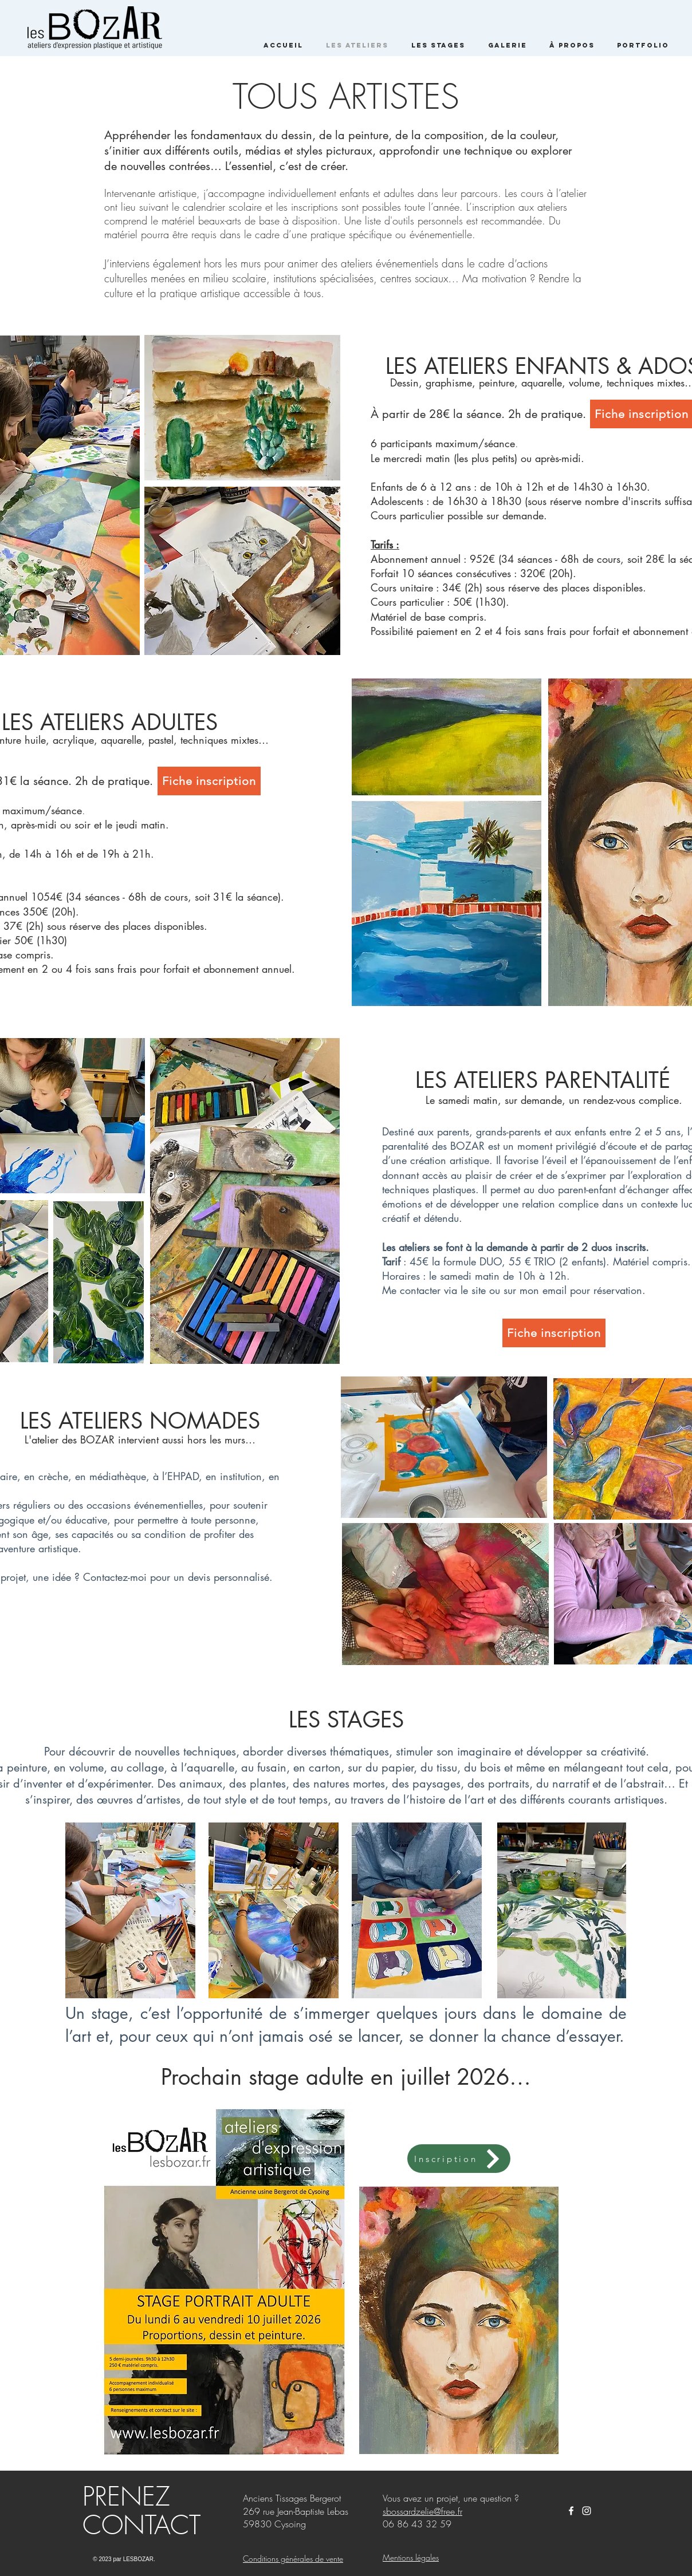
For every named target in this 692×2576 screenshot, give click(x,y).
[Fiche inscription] (209, 781)
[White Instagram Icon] (586, 2510)
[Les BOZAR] (571, 2510)
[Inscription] (458, 2158)
